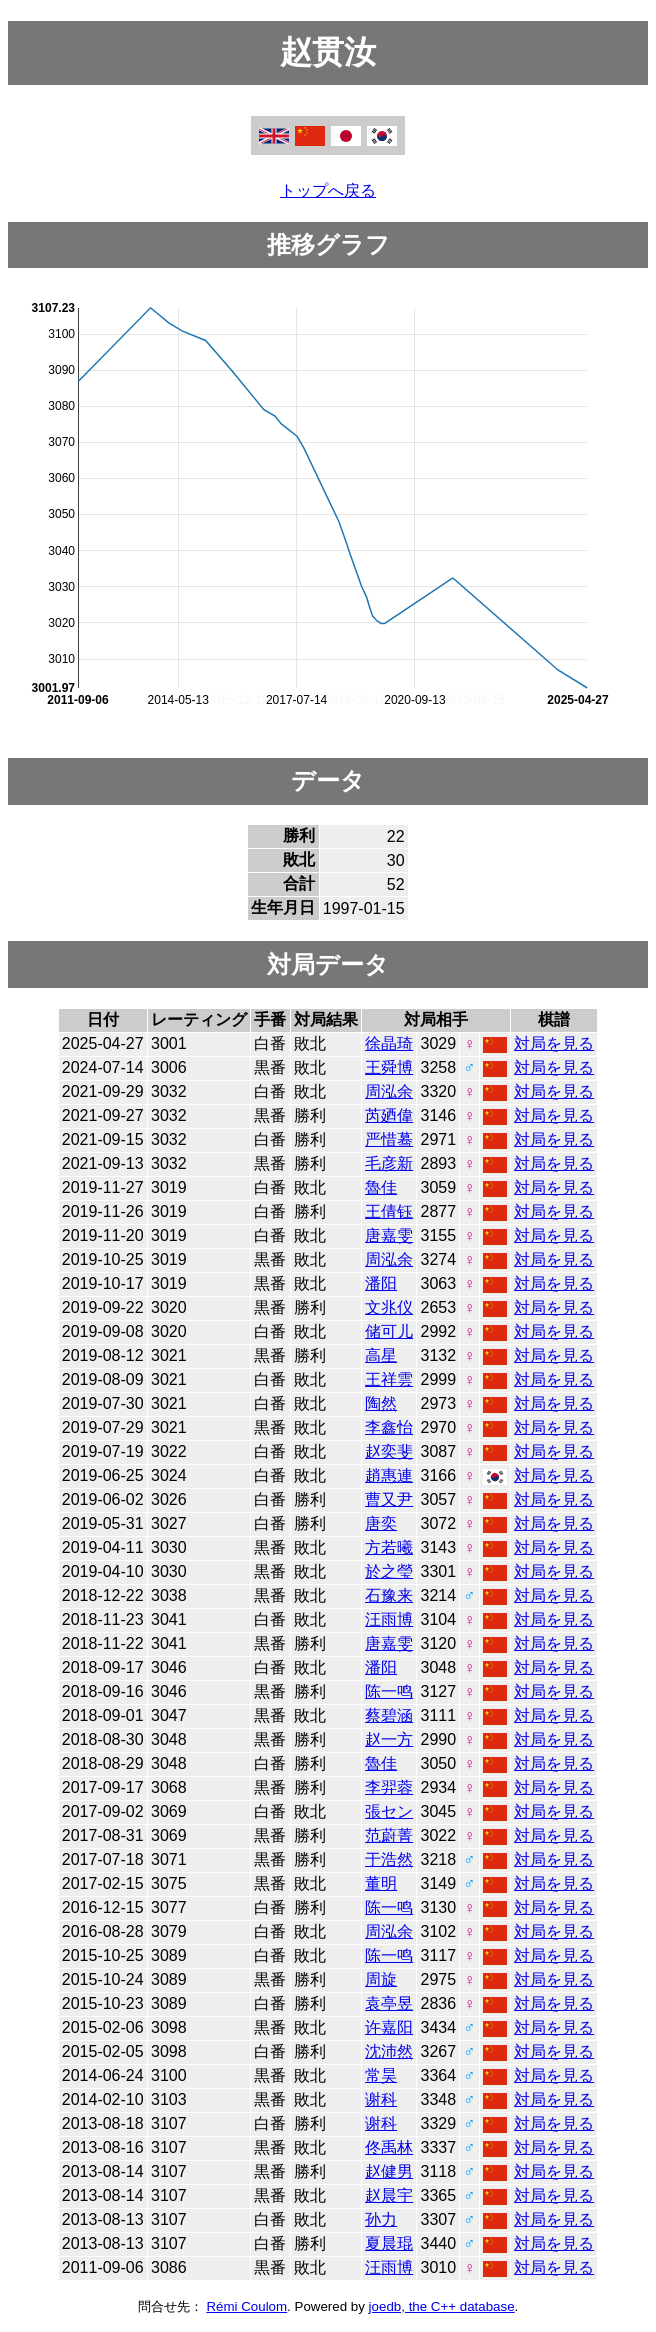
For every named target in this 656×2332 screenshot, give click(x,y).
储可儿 (389, 1331)
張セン (389, 1811)
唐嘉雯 (389, 1235)
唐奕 (381, 1523)
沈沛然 (389, 2051)
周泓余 (389, 1091)
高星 (381, 1355)
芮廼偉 (389, 1115)
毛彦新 (389, 1163)
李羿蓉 (389, 1787)
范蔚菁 (389, 1835)
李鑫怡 (389, 1427)
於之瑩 (389, 1571)
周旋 (381, 1979)
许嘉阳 (389, 2027)
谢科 (381, 2099)
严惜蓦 (389, 1139)
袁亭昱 (389, 2003)
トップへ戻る (328, 190)
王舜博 (389, 1067)
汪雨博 (389, 1619)
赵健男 (389, 2171)
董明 (381, 1883)
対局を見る (554, 1043)
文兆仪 (389, 1307)
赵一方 (389, 1739)
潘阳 (381, 1283)
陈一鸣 (389, 1691)
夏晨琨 (389, 2243)
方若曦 (389, 1547)
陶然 (381, 1403)
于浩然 (389, 1859)
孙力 (381, 2219)
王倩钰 (389, 1211)
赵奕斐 (389, 1451)
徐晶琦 (389, 1043)
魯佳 (381, 1187)
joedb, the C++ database (442, 2306)
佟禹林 (389, 2147)
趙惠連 (389, 1475)
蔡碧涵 (389, 1715)
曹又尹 (389, 1499)
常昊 (381, 2075)
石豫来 (389, 1595)
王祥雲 (389, 1379)
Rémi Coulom (246, 2306)
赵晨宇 (389, 2195)
